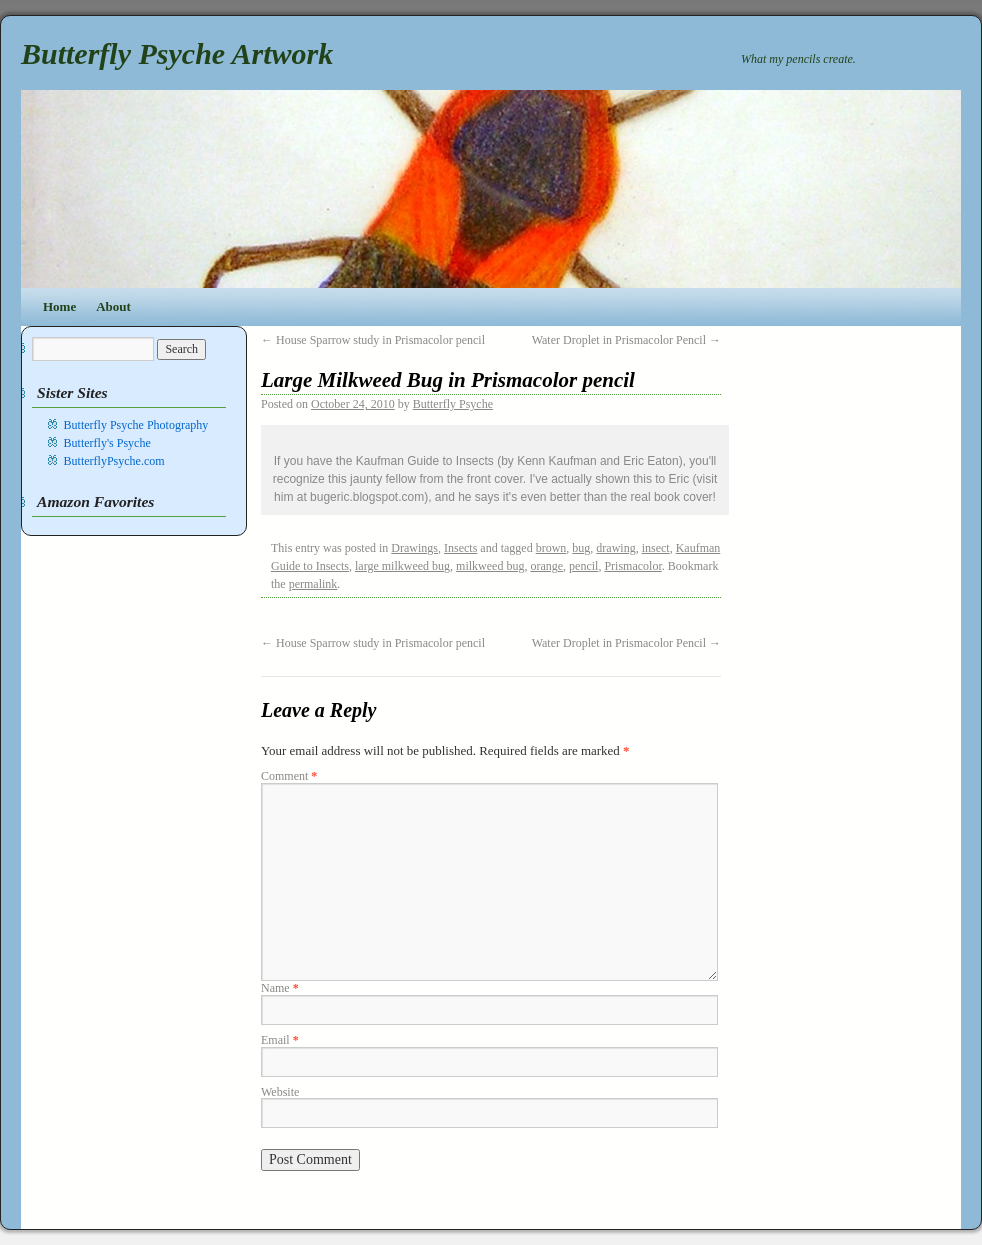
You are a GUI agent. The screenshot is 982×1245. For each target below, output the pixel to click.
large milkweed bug (402, 566)
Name (280, 988)
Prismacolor (632, 566)
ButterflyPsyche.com (114, 461)
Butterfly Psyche (453, 404)
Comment (289, 776)
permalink (313, 584)
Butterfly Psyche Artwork (177, 53)
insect (656, 548)
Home (59, 306)
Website (280, 1092)
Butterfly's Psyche (107, 443)
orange (546, 566)
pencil (583, 566)
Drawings (414, 548)
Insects (460, 548)
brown (551, 548)
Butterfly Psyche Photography (136, 425)
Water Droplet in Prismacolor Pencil (626, 340)
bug (581, 548)
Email (280, 1040)
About (113, 306)
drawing (615, 548)
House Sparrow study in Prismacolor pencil (373, 340)
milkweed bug (490, 566)
